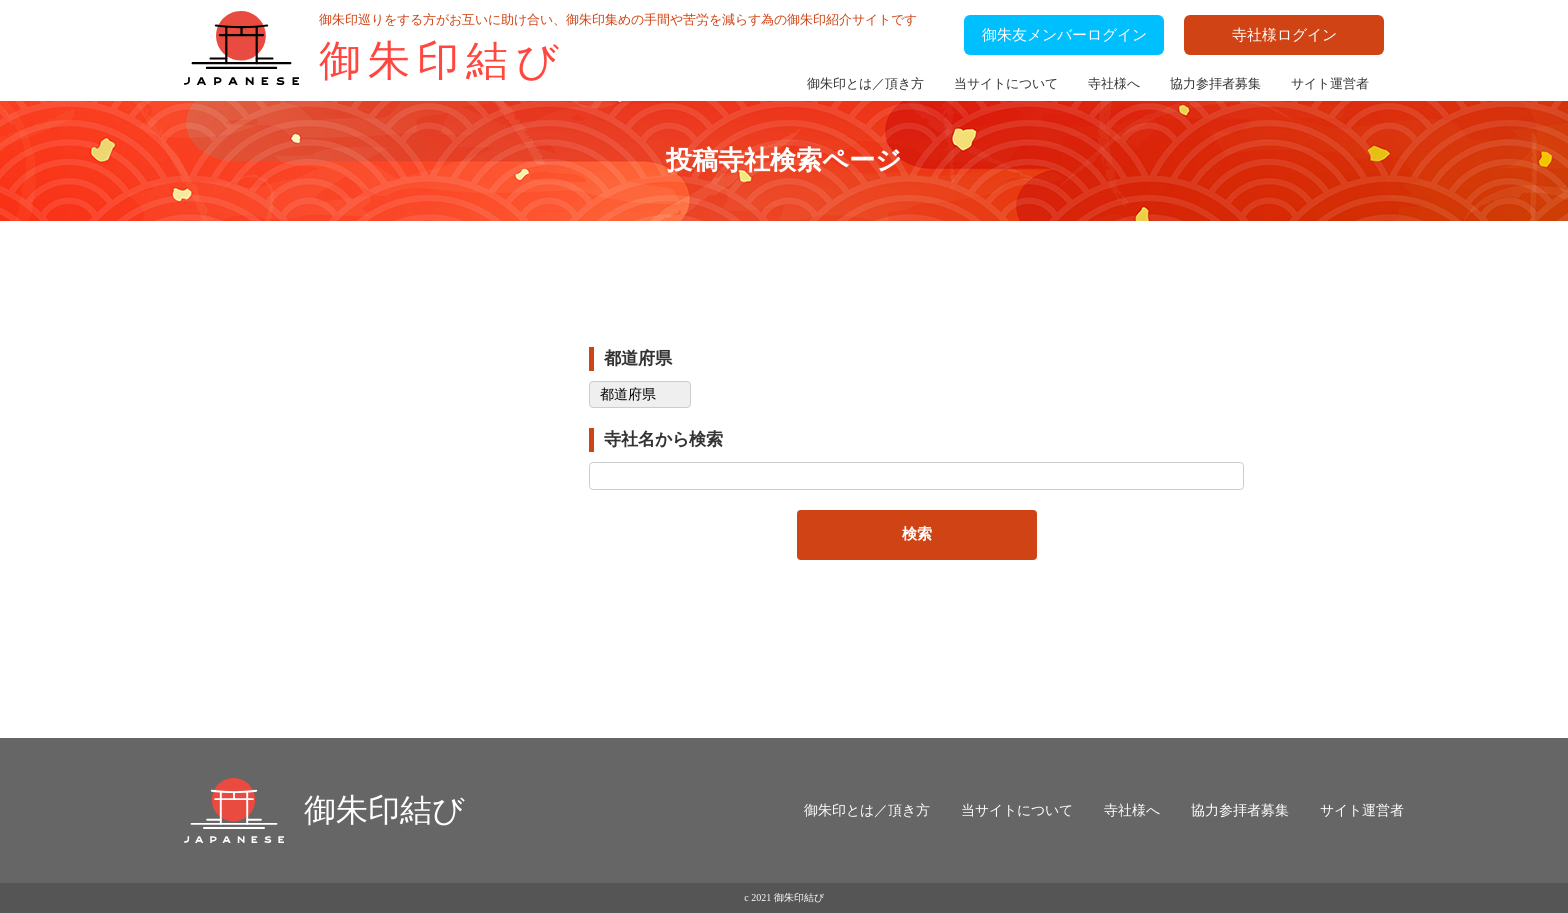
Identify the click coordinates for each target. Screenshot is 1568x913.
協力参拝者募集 (1215, 83)
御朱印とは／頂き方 (865, 83)
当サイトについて (1006, 83)
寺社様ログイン (1284, 35)
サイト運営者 (1330, 83)
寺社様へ (1114, 83)
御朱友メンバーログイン (1064, 35)
